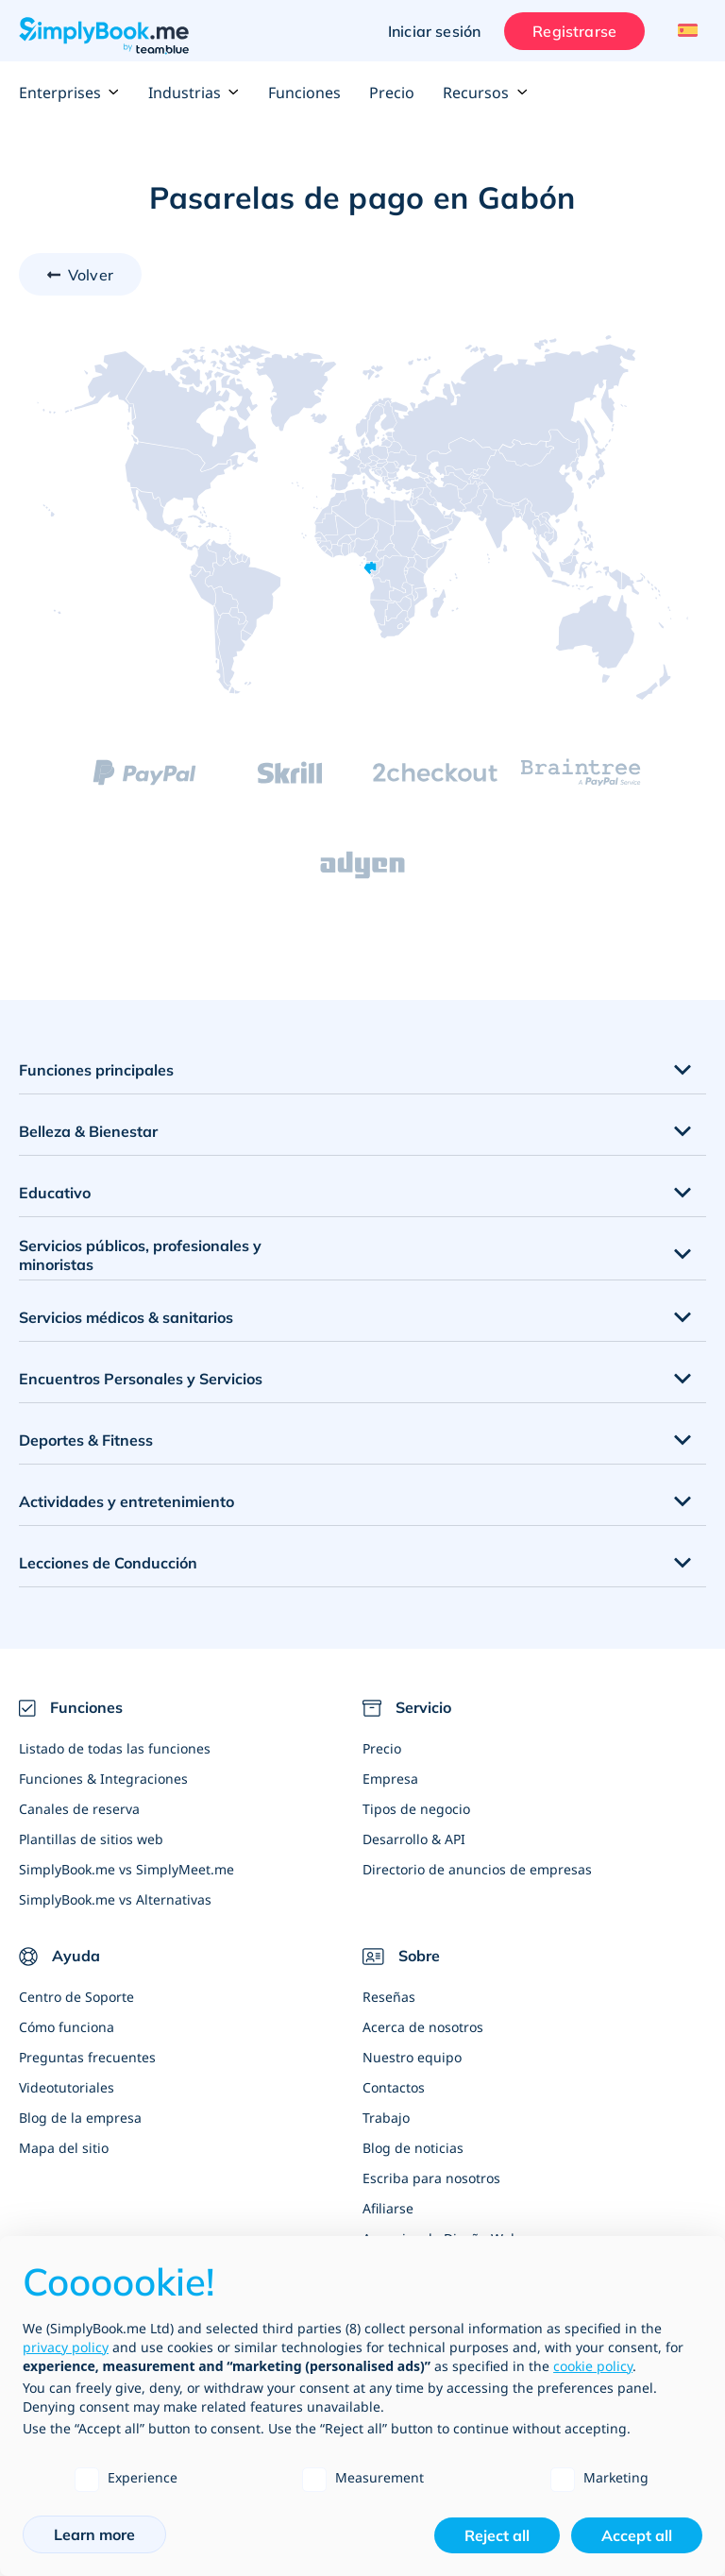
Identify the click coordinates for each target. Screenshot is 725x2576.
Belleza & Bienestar (88, 1131)
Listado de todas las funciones (115, 1748)
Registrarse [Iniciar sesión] (574, 31)
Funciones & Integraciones (103, 1779)
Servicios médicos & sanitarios (126, 1317)
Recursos (485, 92)
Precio (391, 92)
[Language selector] (685, 31)
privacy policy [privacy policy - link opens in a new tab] (66, 2347)
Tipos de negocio (416, 1809)
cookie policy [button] (592, 2366)
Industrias (194, 92)
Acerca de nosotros (422, 2027)
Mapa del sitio (64, 2148)
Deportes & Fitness (86, 1440)
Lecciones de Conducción (108, 1562)
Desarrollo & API (413, 1839)
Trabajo (386, 2118)
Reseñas (388, 1997)
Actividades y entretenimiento (126, 1501)
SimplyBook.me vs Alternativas (115, 1899)
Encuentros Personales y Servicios (140, 1378)
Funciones (304, 92)
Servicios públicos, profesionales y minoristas (140, 1255)
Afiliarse (387, 2208)
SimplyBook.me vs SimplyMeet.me (126, 1869)
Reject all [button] (497, 2535)
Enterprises (69, 92)
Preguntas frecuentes (87, 2057)
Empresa (390, 1779)
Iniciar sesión (434, 31)
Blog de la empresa (80, 2118)
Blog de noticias (413, 2148)
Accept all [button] (636, 2535)
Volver (90, 274)
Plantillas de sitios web (91, 1839)
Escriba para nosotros (431, 2178)
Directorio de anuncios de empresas (477, 1869)
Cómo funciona (66, 2027)
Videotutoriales (66, 2087)
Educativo (55, 1192)
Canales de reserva (79, 1809)
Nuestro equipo (412, 2057)
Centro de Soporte (76, 1997)
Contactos (393, 2087)
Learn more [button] (94, 2534)
